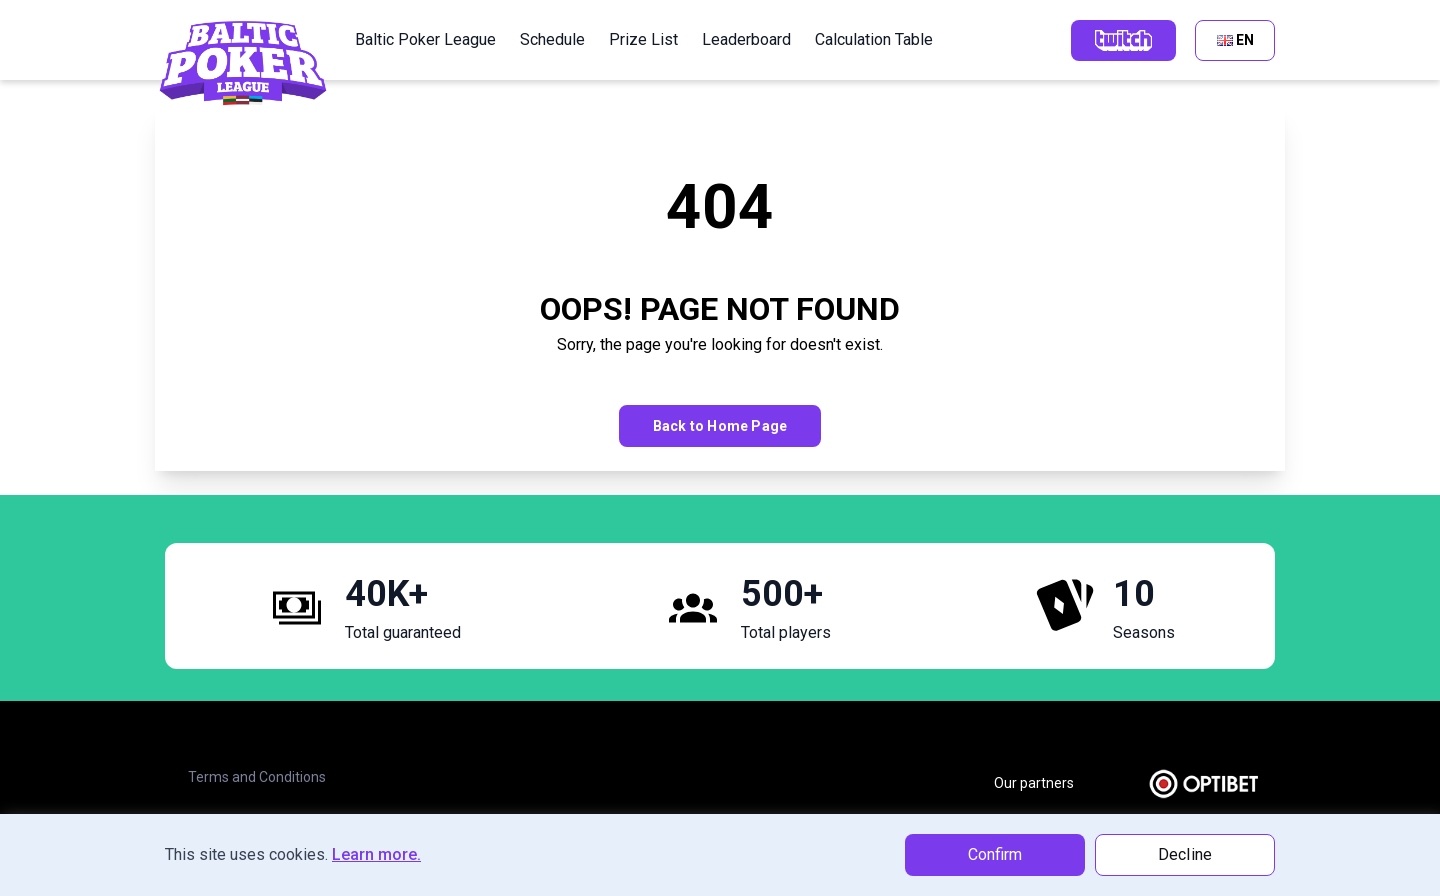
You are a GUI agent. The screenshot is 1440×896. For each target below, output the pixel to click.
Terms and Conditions (257, 777)
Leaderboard (746, 39)
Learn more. (376, 854)
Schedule (552, 39)
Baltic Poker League (425, 39)
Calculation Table (874, 39)
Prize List (643, 39)
